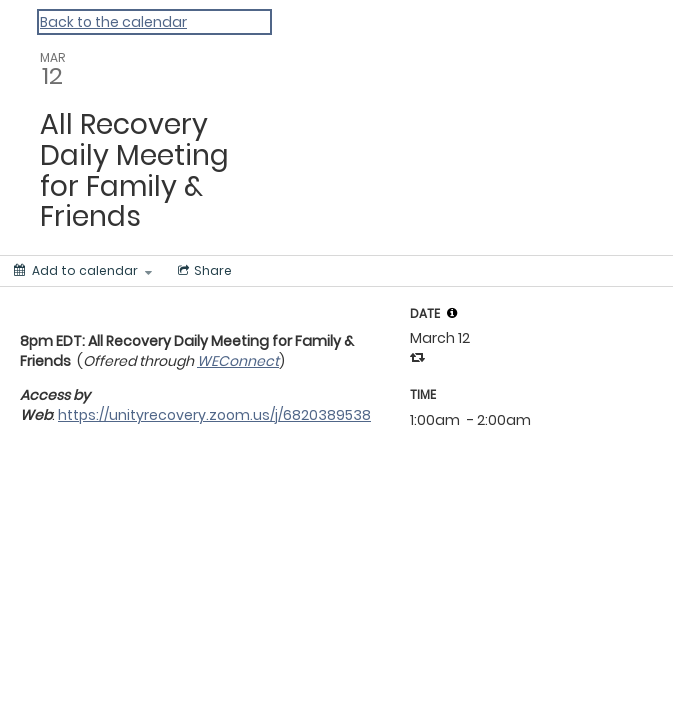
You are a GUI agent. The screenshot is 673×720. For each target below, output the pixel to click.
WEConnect (238, 361)
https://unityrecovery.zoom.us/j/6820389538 (214, 415)
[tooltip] (452, 313)
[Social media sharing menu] (203, 271)
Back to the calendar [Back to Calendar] (113, 22)
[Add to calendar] (83, 271)
